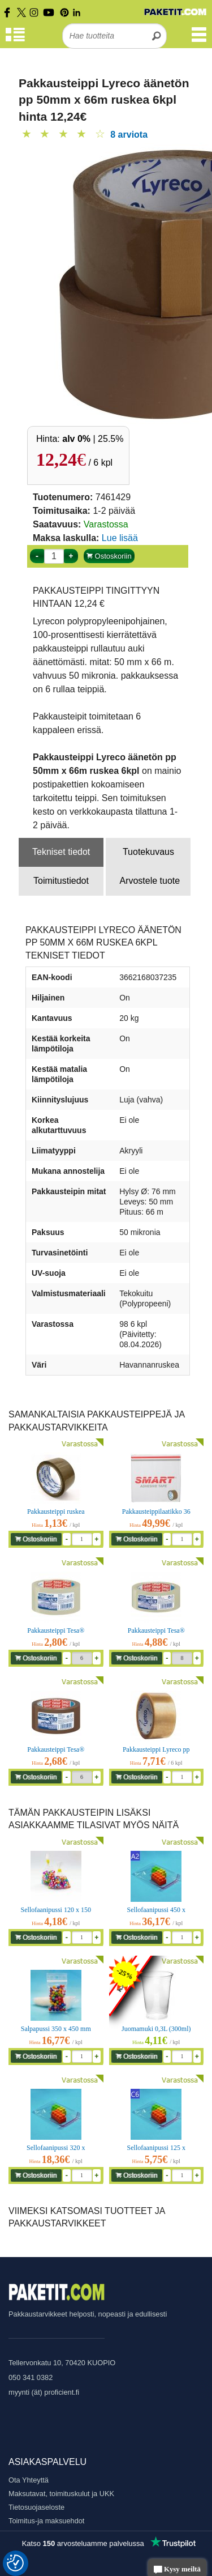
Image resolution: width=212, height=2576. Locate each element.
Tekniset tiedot (61, 852)
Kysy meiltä (177, 2570)
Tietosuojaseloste (36, 2507)
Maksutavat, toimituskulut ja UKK (61, 2493)
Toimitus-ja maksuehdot (46, 2521)
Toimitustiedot (61, 880)
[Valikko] (199, 40)
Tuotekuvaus (148, 852)
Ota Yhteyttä (28, 2480)
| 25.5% (92, 439)
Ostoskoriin (109, 556)
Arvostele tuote (149, 880)
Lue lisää (120, 538)
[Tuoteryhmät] (15, 40)
